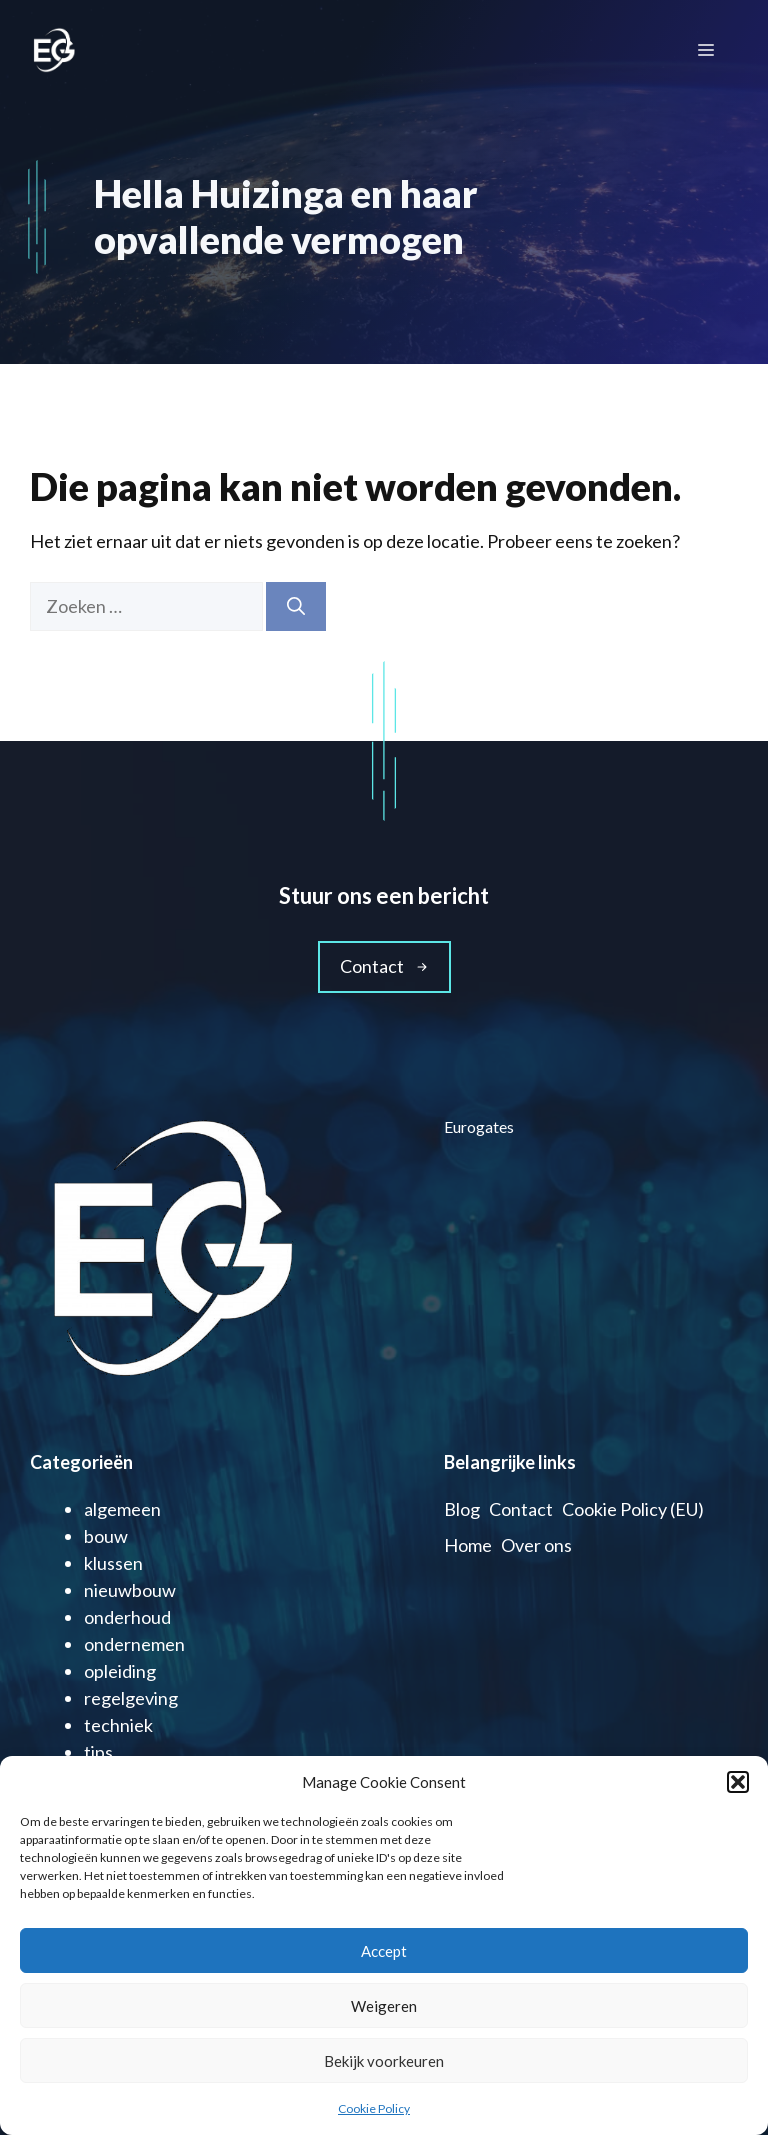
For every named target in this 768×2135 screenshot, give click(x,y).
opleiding (120, 1671)
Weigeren (384, 2006)
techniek (118, 1725)
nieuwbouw (130, 1590)
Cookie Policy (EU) (633, 1509)
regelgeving (131, 1698)
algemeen (122, 1509)
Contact (521, 1509)
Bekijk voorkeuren (384, 2061)
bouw (106, 1536)
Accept (384, 1951)
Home (468, 1545)
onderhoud (127, 1617)
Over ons (536, 1545)
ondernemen (134, 1644)
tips (98, 1752)
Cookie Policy (374, 2108)
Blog (462, 1509)
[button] (738, 1782)
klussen (113, 1563)
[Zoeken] (296, 606)
